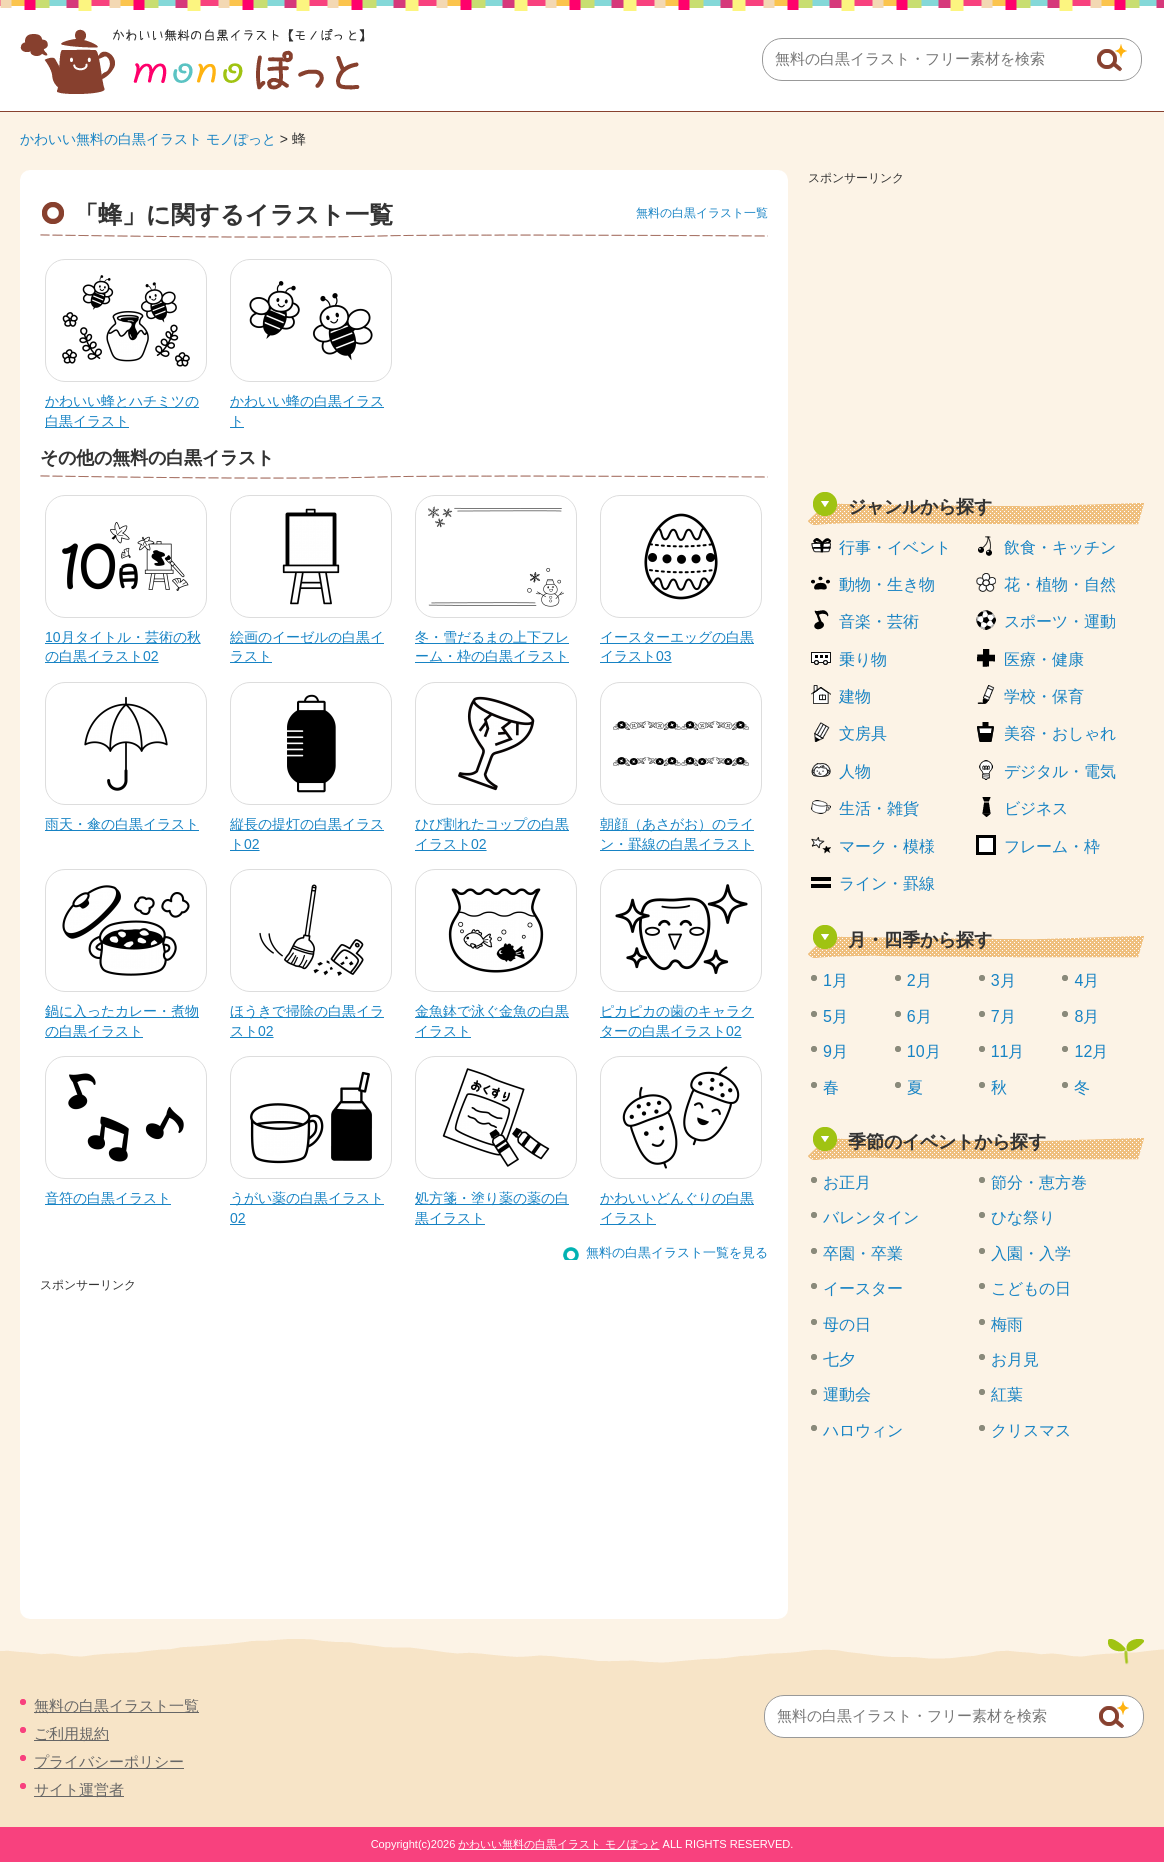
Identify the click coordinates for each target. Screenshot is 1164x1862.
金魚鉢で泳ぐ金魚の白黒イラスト (492, 1021)
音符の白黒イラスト (108, 1198)
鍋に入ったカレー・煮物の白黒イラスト (122, 1021)
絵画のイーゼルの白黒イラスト (307, 647)
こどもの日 (1031, 1288)
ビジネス (1036, 808)
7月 (1003, 1016)
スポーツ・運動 (1060, 621)
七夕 (839, 1359)
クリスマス (1031, 1430)
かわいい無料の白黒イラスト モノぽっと (148, 139)
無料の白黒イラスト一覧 (702, 213)
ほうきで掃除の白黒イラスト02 (307, 1021)
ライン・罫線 (887, 883)
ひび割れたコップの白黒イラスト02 (492, 834)
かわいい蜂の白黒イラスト (307, 411)
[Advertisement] (976, 332)
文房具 (863, 733)
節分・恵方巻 (1039, 1182)
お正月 (847, 1182)
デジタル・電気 (1060, 771)
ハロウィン (863, 1430)
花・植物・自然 (1060, 584)
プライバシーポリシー (109, 1761)
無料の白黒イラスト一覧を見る (677, 1252)
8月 (1086, 1016)
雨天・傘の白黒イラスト (122, 824)
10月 (924, 1051)
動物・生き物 (887, 584)
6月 (919, 1016)
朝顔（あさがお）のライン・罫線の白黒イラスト (677, 834)
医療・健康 (1044, 659)
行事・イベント (895, 547)
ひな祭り (1023, 1217)
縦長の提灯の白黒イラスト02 (307, 834)
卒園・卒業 (863, 1253)
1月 (835, 980)
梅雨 (1007, 1324)
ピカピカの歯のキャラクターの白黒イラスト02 (677, 1021)
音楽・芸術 (879, 621)
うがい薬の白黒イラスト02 (307, 1208)
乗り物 (863, 659)
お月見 (1015, 1359)
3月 (1003, 980)
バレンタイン (871, 1217)
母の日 (847, 1324)
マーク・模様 (887, 846)
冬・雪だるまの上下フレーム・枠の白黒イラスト (492, 647)
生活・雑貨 (879, 808)
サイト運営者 (79, 1789)
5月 (835, 1016)
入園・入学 (1031, 1253)
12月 (1091, 1051)
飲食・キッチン (1060, 547)
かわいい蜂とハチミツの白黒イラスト (122, 411)
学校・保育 (1044, 696)
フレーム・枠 (1052, 846)
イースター (863, 1288)
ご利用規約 (71, 1733)
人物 (855, 771)
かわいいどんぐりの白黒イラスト (677, 1208)
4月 (1086, 980)
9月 (835, 1051)
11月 (1008, 1051)
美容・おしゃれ (1060, 733)
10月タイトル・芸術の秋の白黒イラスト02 (123, 647)
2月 (919, 980)
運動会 (847, 1394)
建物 (855, 696)
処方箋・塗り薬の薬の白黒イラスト (492, 1208)
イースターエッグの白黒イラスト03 (677, 647)
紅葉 (1007, 1394)
